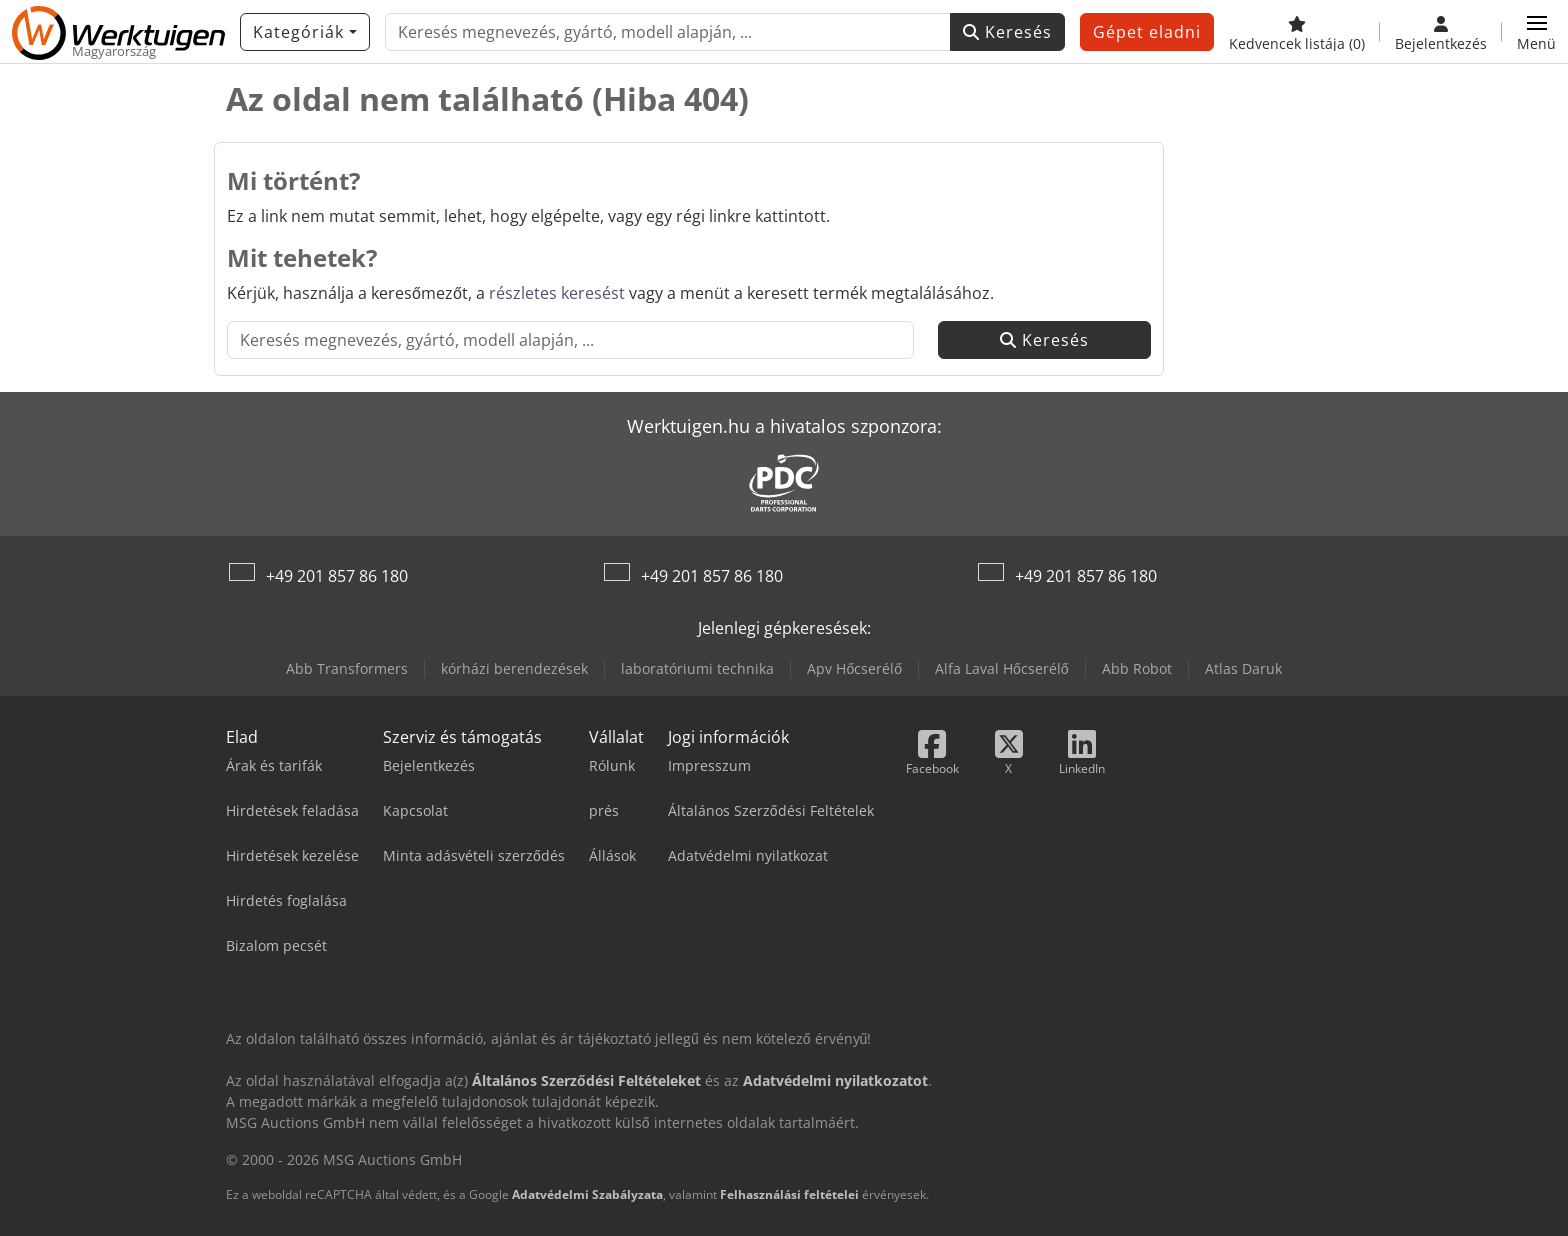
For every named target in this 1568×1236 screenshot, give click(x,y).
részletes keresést (557, 293)
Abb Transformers (347, 668)
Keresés (1007, 32)
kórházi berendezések (514, 668)
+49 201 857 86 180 (337, 576)
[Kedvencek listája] (1297, 32)
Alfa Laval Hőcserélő (1002, 668)
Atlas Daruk (1243, 668)
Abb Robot (1137, 668)
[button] (1536, 32)
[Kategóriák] (305, 32)
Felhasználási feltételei (789, 1194)
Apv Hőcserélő (854, 668)
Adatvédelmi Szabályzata (587, 1194)
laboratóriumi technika (697, 668)
